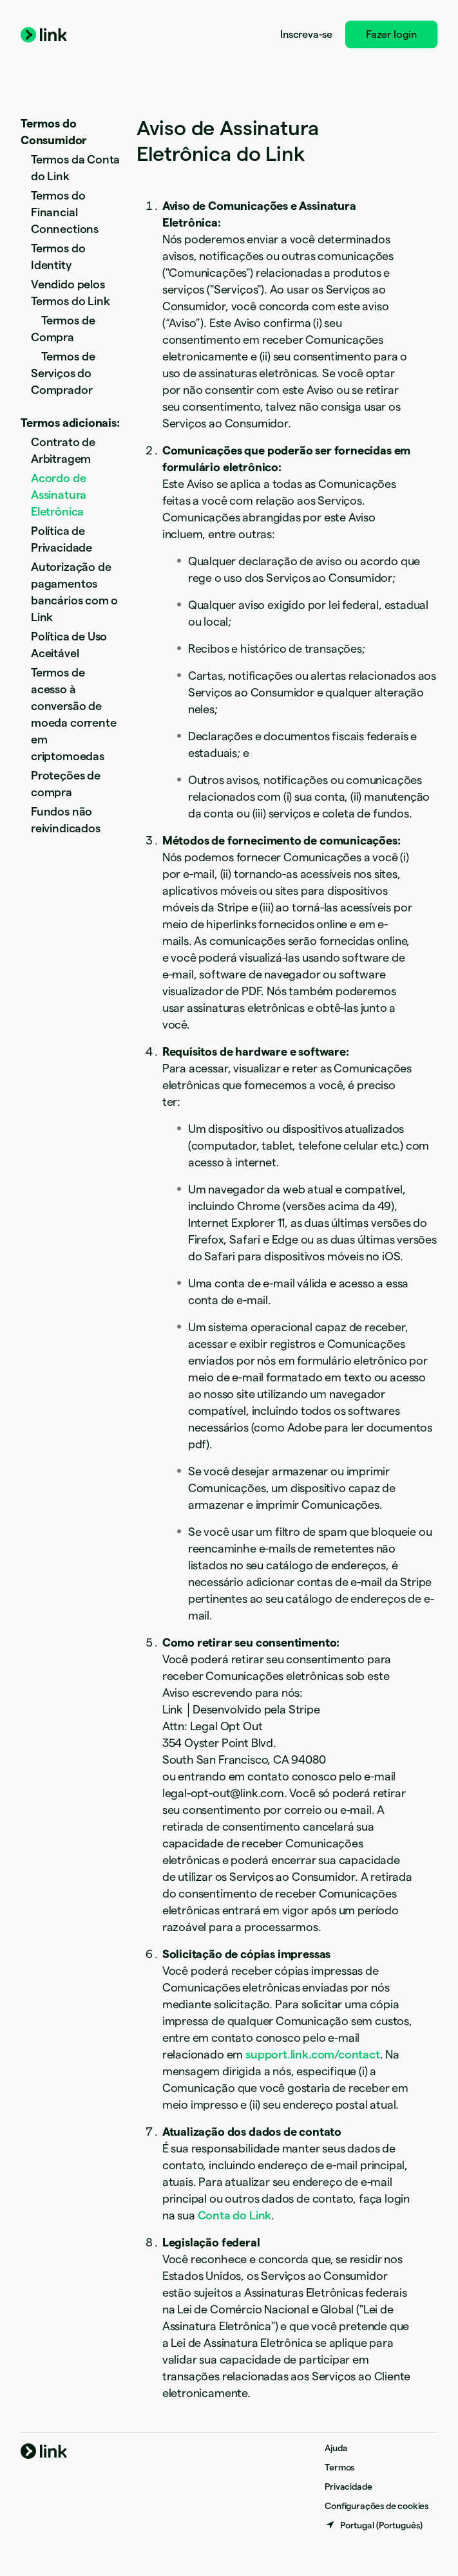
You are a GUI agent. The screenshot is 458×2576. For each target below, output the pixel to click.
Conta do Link (235, 2215)
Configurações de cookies (376, 2505)
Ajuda (336, 2447)
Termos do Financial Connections (65, 212)
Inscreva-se (306, 34)
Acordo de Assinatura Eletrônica (58, 495)
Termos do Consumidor (54, 131)
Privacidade (348, 2486)
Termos (339, 2467)
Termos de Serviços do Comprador (63, 373)
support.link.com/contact (312, 2054)
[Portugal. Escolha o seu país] (374, 2525)
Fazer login (391, 34)
